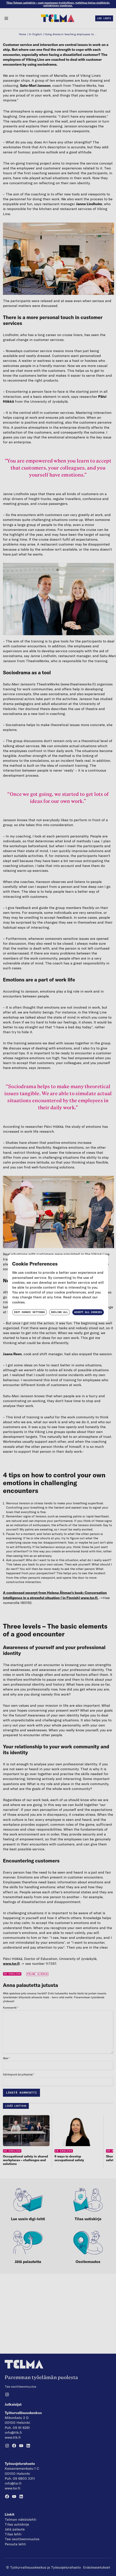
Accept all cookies (88, 1312)
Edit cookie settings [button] (29, 1312)
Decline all (59, 1312)
